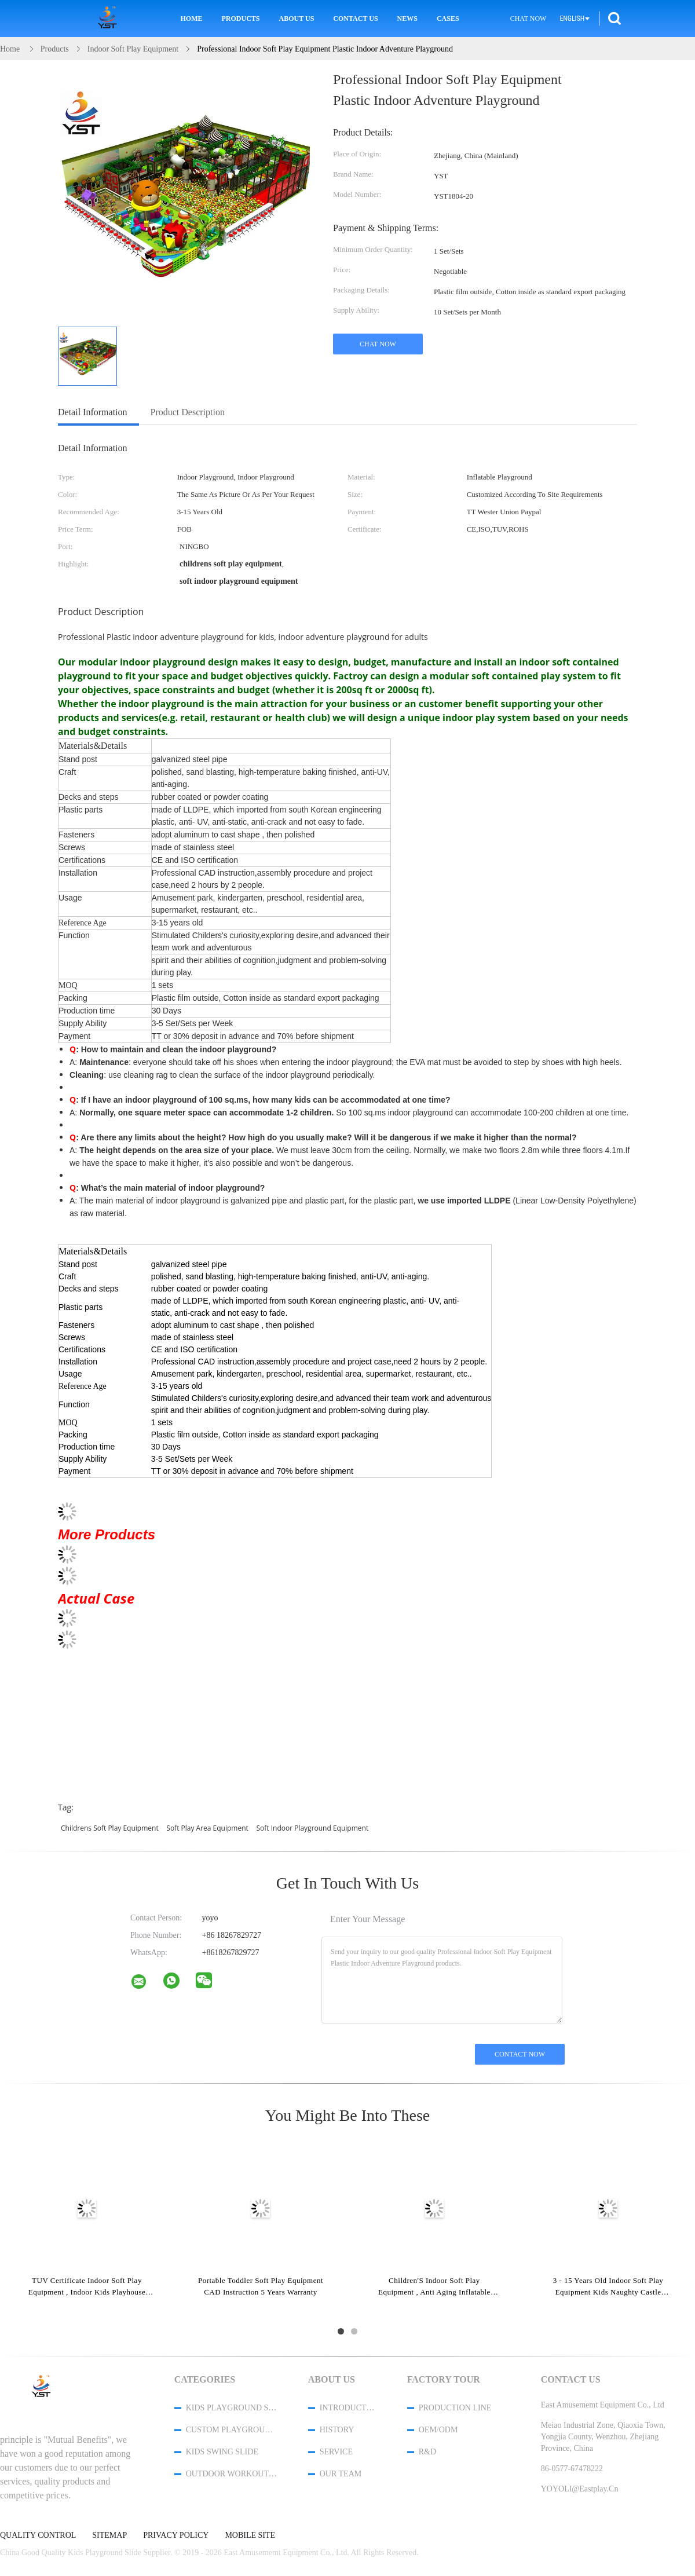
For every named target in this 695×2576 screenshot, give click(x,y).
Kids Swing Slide (222, 2451)
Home (192, 18)
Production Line (455, 2407)
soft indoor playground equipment (312, 1828)
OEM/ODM (438, 2429)
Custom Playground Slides (231, 2429)
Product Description (188, 412)
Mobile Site (250, 2535)
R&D (427, 2451)
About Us (296, 18)
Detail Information (92, 412)
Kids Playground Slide (231, 2407)
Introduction (348, 2407)
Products (241, 18)
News (407, 18)
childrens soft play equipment (110, 1828)
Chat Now (528, 18)
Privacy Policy (176, 2535)
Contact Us (355, 18)
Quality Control (38, 2535)
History (337, 2429)
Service (336, 2451)
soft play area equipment (207, 1828)
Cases (448, 18)
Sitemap (109, 2535)
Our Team (340, 2473)
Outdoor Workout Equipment (231, 2473)
